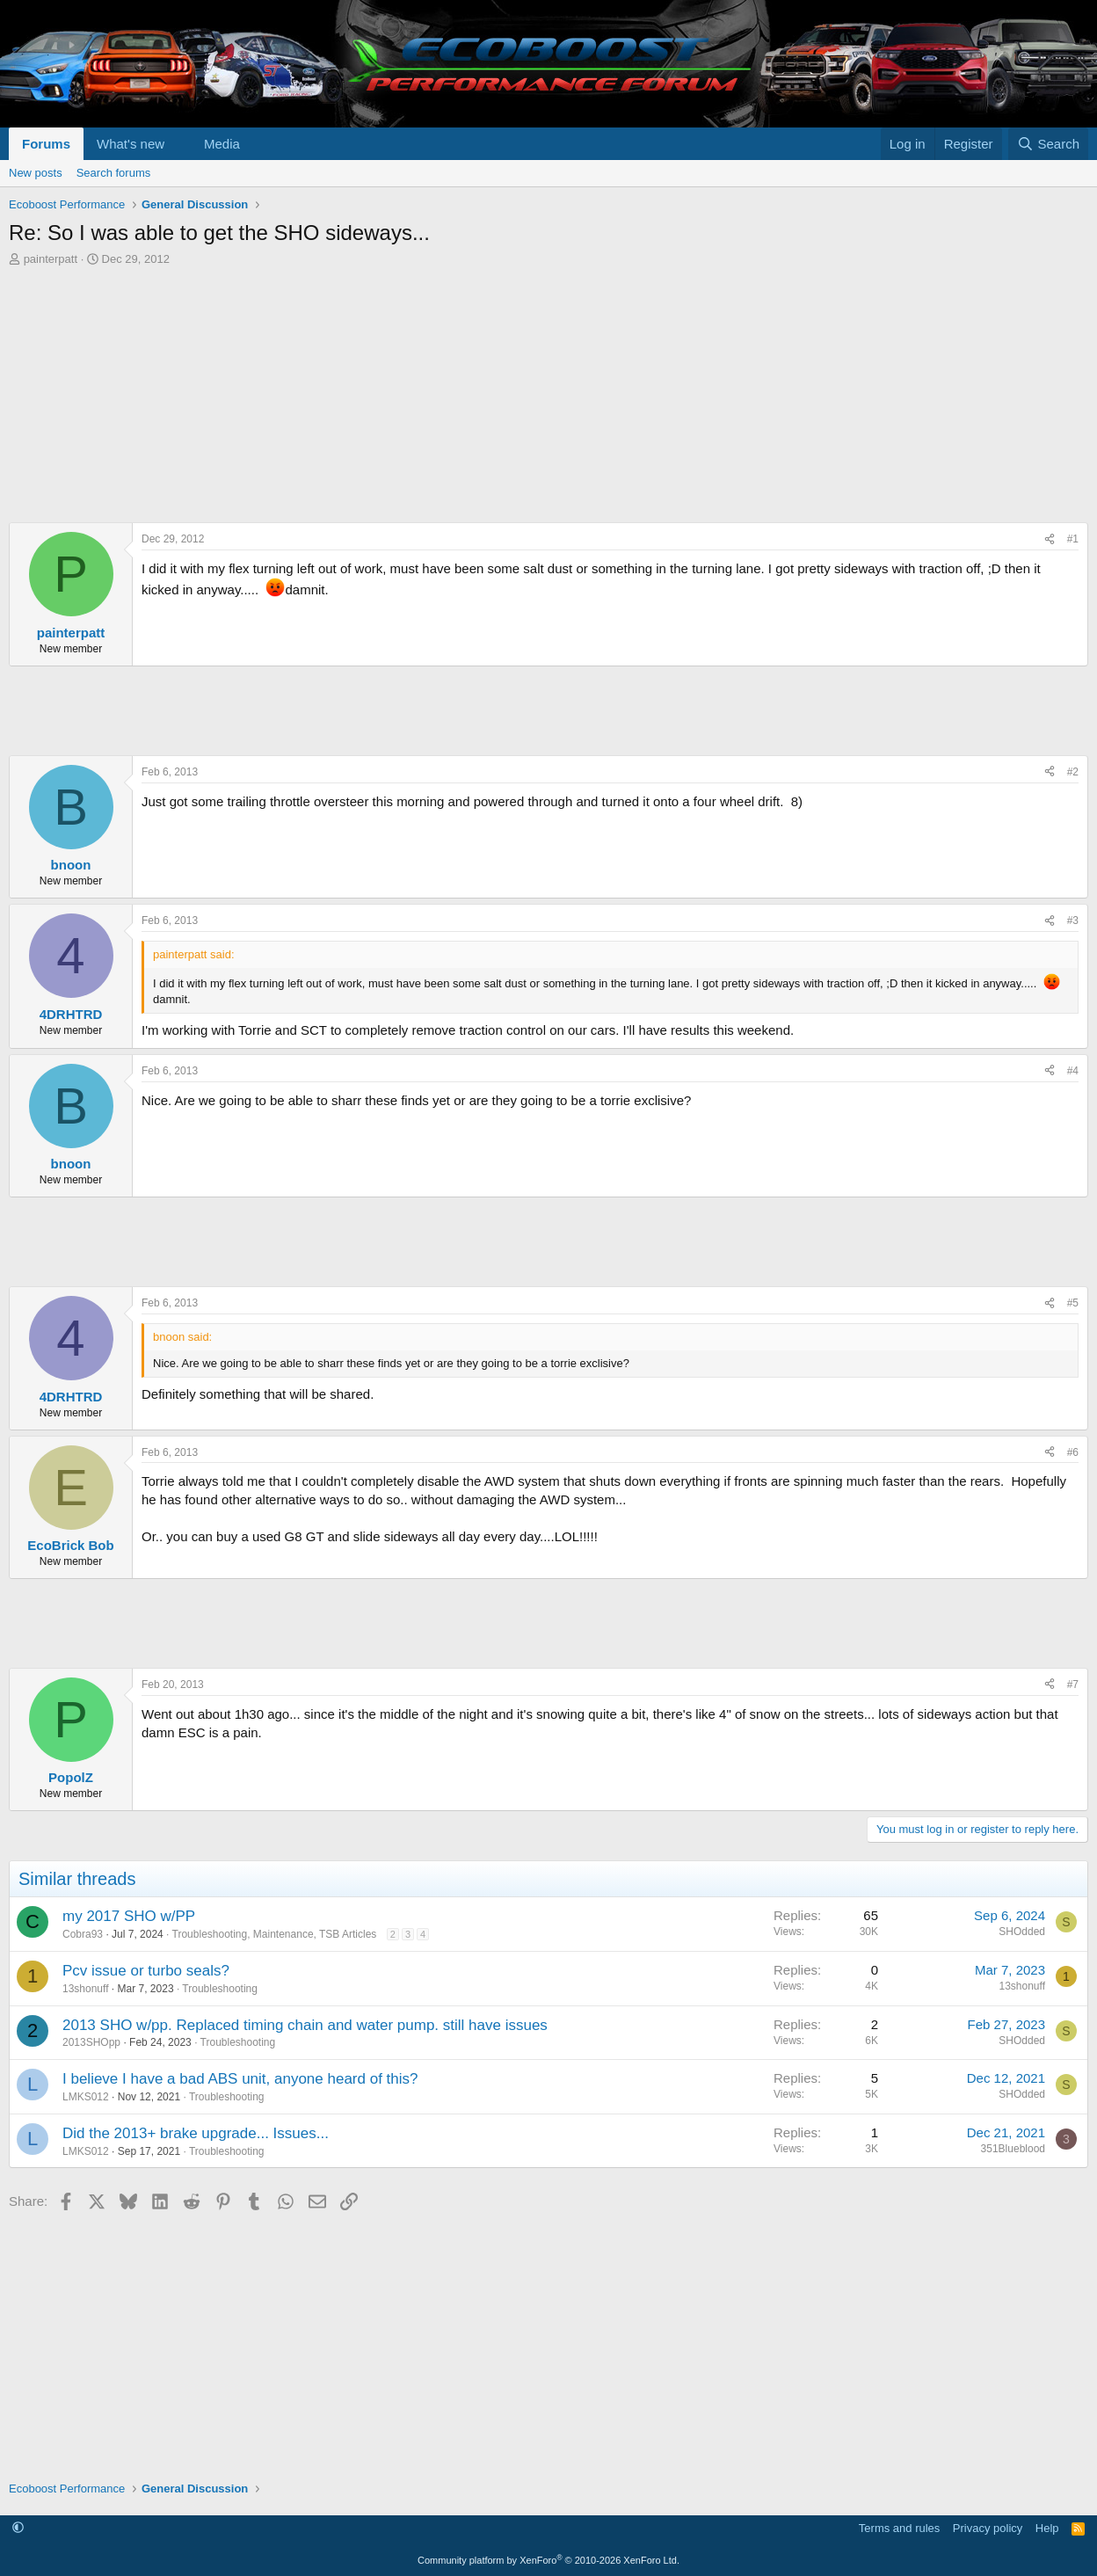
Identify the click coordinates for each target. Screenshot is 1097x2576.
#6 (1073, 1452)
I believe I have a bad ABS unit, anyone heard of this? (240, 2078)
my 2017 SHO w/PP (128, 1916)
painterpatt (50, 259)
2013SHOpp (91, 2042)
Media (222, 143)
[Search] (1048, 143)
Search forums (113, 172)
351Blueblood (1013, 2149)
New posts (35, 172)
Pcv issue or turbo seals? (145, 1970)
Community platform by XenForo (548, 2560)
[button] (178, 143)
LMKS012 (85, 2097)
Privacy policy (987, 2528)
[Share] (1049, 539)
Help (1047, 2528)
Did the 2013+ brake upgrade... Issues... (195, 2133)
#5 (1073, 1303)
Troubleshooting (220, 1989)
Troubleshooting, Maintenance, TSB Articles (274, 1934)
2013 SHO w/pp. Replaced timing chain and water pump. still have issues (305, 2025)
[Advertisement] (536, 399)
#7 (1073, 1684)
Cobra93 (82, 1934)
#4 (1073, 1071)
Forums (46, 143)
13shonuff (85, 1989)
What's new (130, 143)
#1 (1073, 539)
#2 (1073, 772)
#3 (1073, 920)
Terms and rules (899, 2528)
